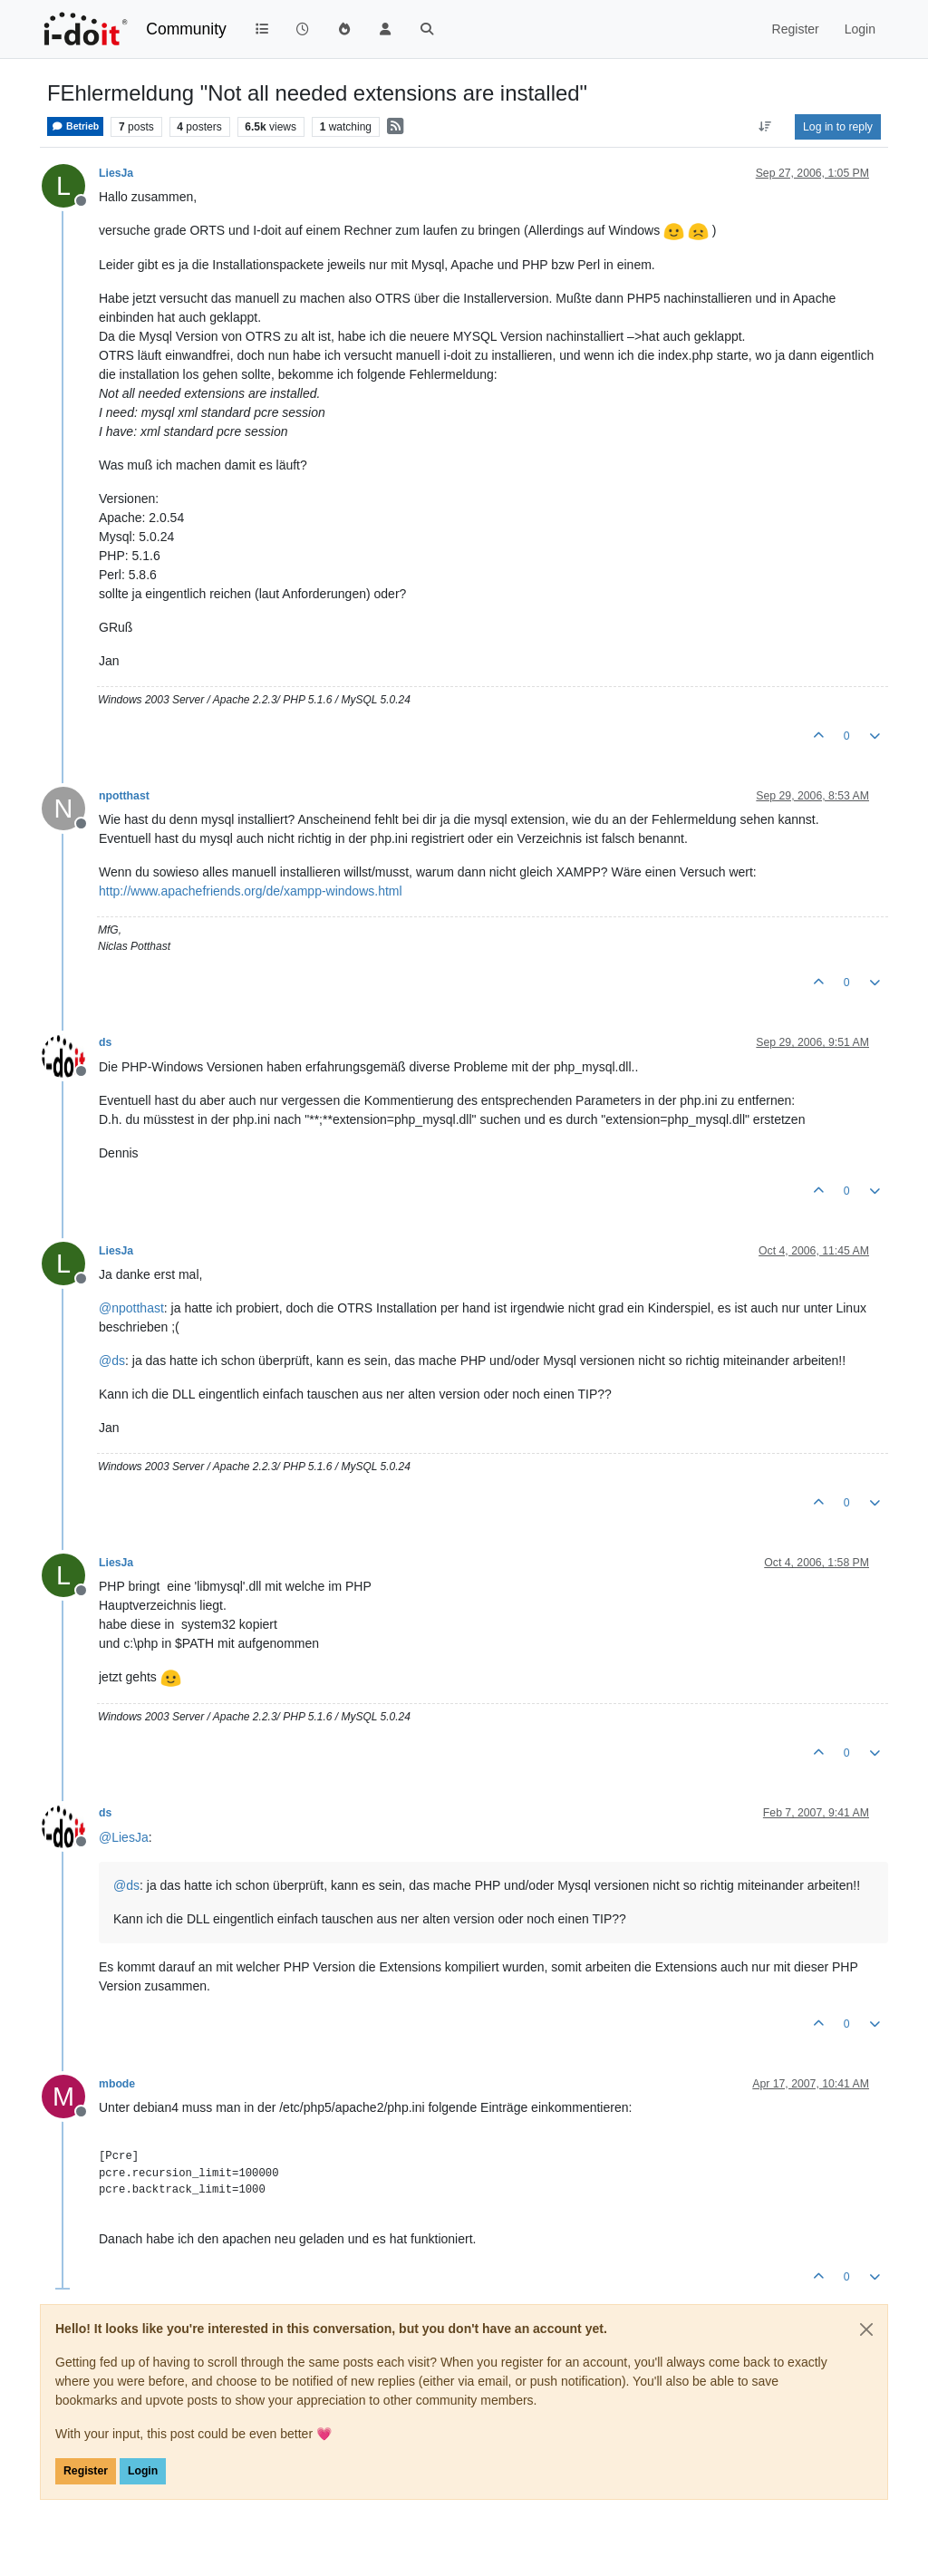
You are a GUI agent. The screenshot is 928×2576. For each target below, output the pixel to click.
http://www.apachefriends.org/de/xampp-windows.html (250, 891)
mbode (117, 2083)
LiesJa (116, 173)
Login (143, 2471)
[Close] (866, 2329)
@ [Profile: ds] (112, 1360)
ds (105, 1042)
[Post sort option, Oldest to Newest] (765, 127)
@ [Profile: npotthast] (131, 1308)
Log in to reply (838, 127)
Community (186, 29)
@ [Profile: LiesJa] (124, 1837)
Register (85, 2471)
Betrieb (75, 126)
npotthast (124, 795)
